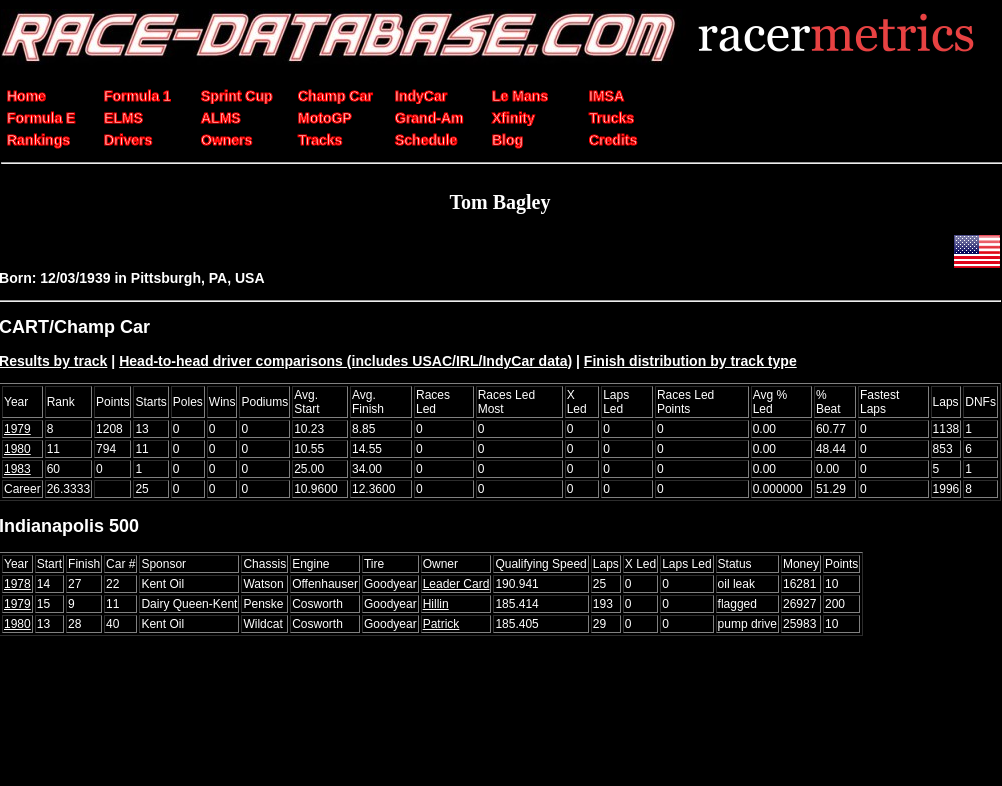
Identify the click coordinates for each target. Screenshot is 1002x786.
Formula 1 (137, 96)
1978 (17, 584)
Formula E (41, 118)
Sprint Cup (237, 96)
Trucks (611, 118)
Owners (226, 140)
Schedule (426, 140)
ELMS (123, 118)
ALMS (221, 118)
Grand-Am (429, 118)
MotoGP (325, 118)
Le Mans (520, 96)
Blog (507, 140)
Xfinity (513, 118)
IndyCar (421, 96)
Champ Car (335, 96)
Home (26, 96)
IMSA (606, 96)
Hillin (436, 604)
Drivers (128, 140)
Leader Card (456, 584)
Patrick (441, 624)
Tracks (320, 140)
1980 (17, 449)
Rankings (38, 140)
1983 (17, 469)
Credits (613, 140)
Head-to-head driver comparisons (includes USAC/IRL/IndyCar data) (345, 361)
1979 (17, 429)
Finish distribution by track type (690, 361)
